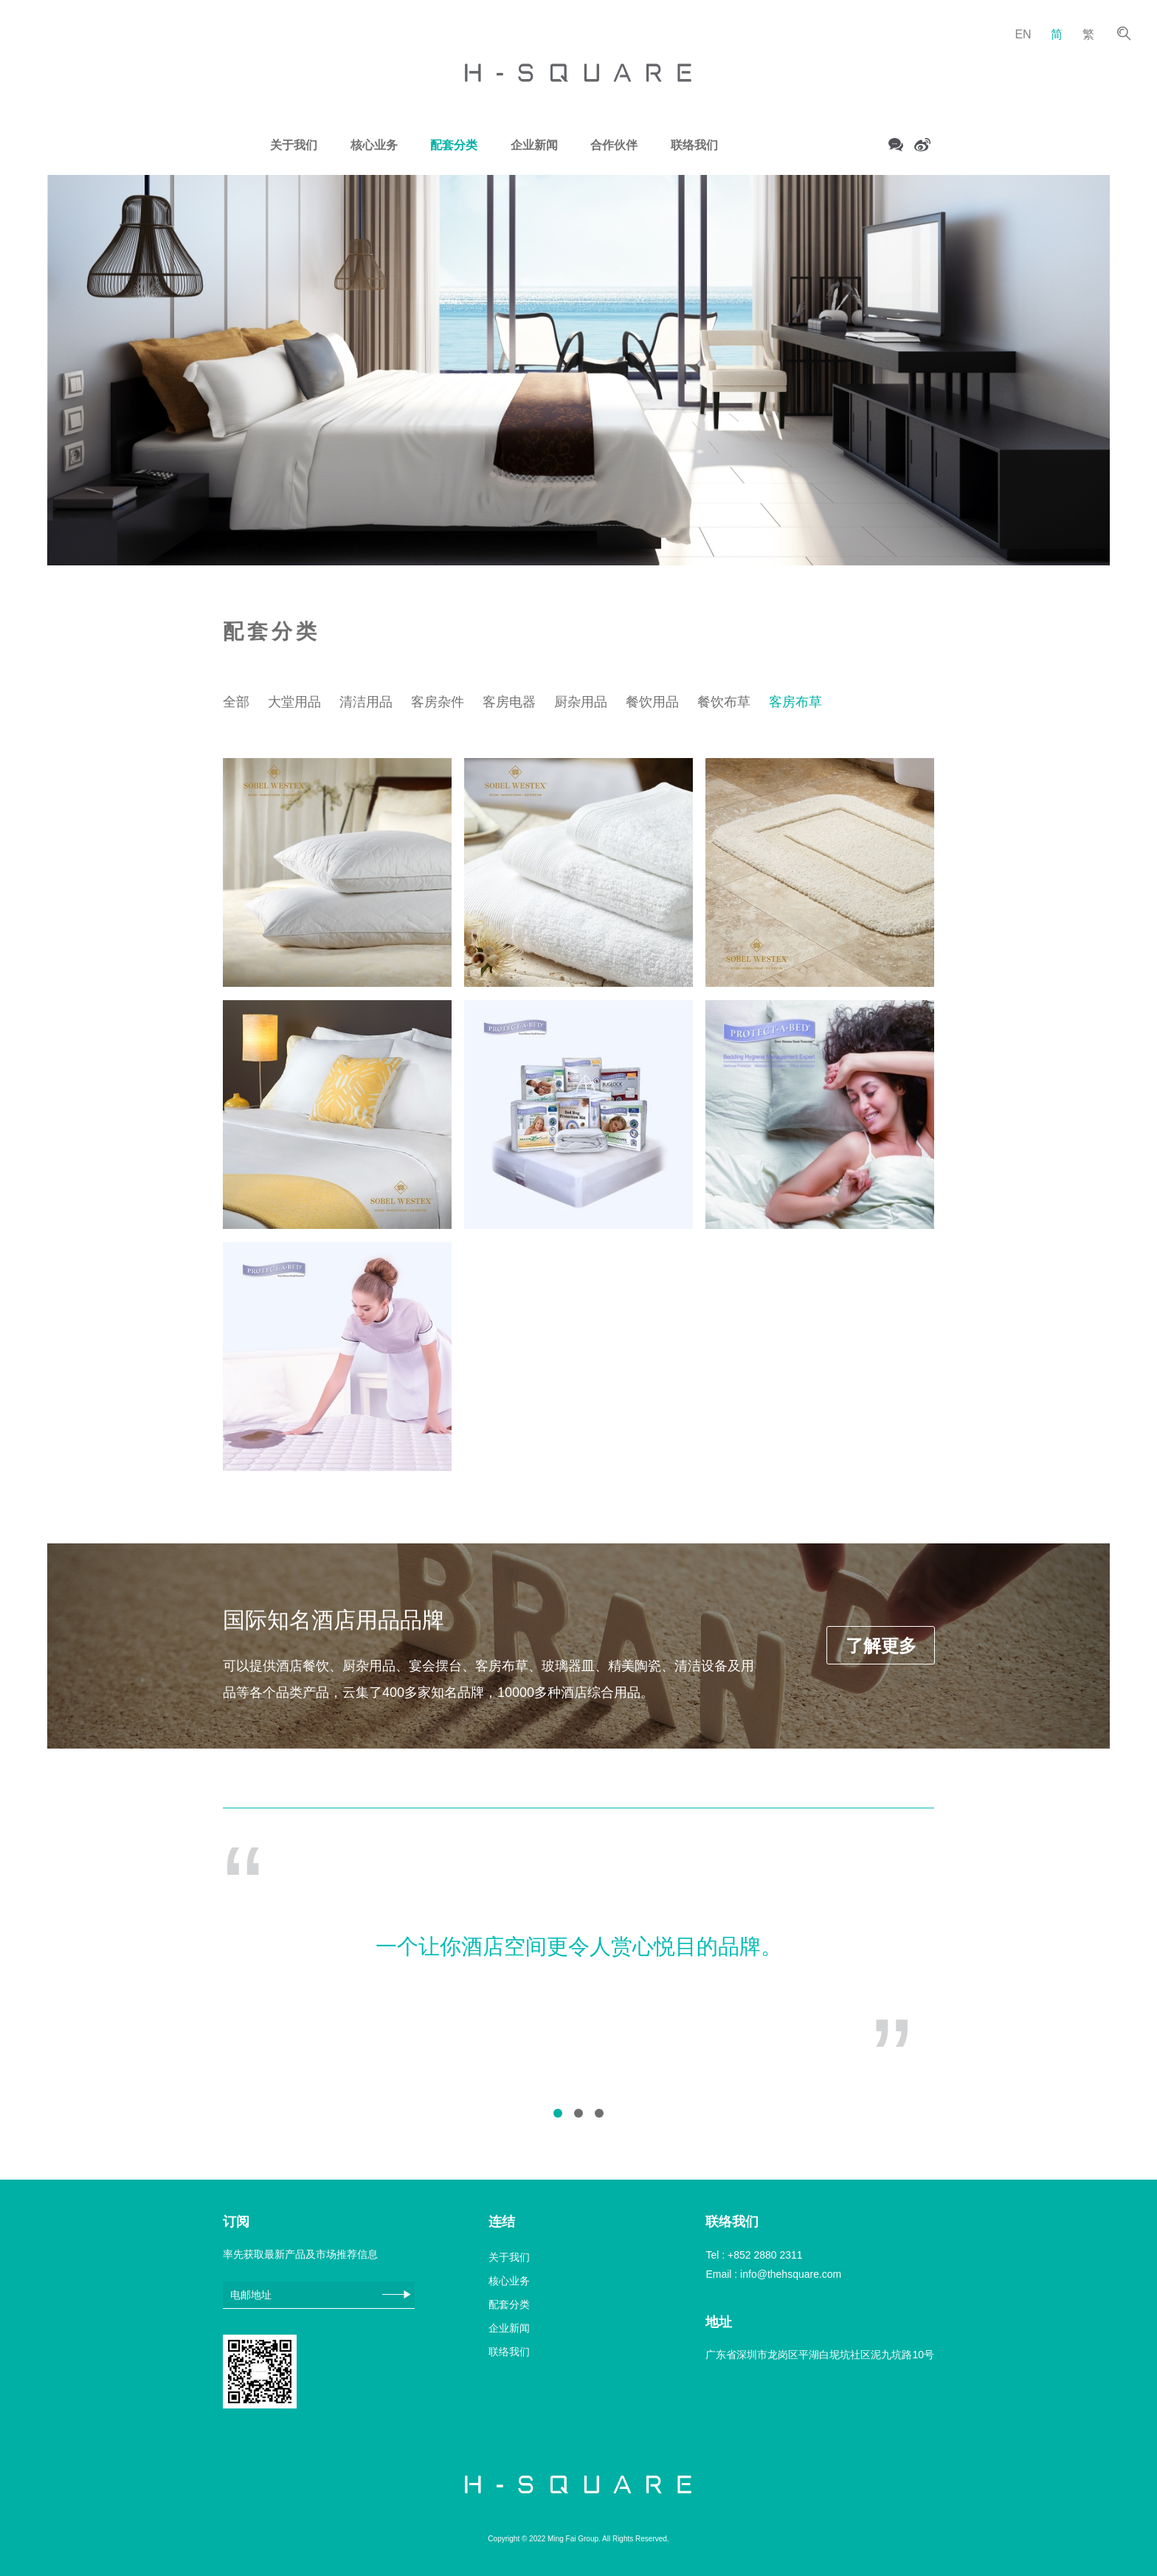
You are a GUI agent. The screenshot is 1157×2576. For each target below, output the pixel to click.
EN (1023, 34)
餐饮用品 (652, 702)
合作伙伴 (614, 145)
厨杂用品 (580, 702)
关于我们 (293, 145)
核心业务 (374, 145)
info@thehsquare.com (790, 2274)
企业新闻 (534, 145)
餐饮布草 (723, 702)
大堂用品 (294, 702)
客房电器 (509, 702)
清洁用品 (366, 702)
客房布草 (795, 702)
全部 (236, 702)
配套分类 (453, 145)
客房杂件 (437, 702)
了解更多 (881, 1646)
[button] (557, 2113)
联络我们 (694, 145)
